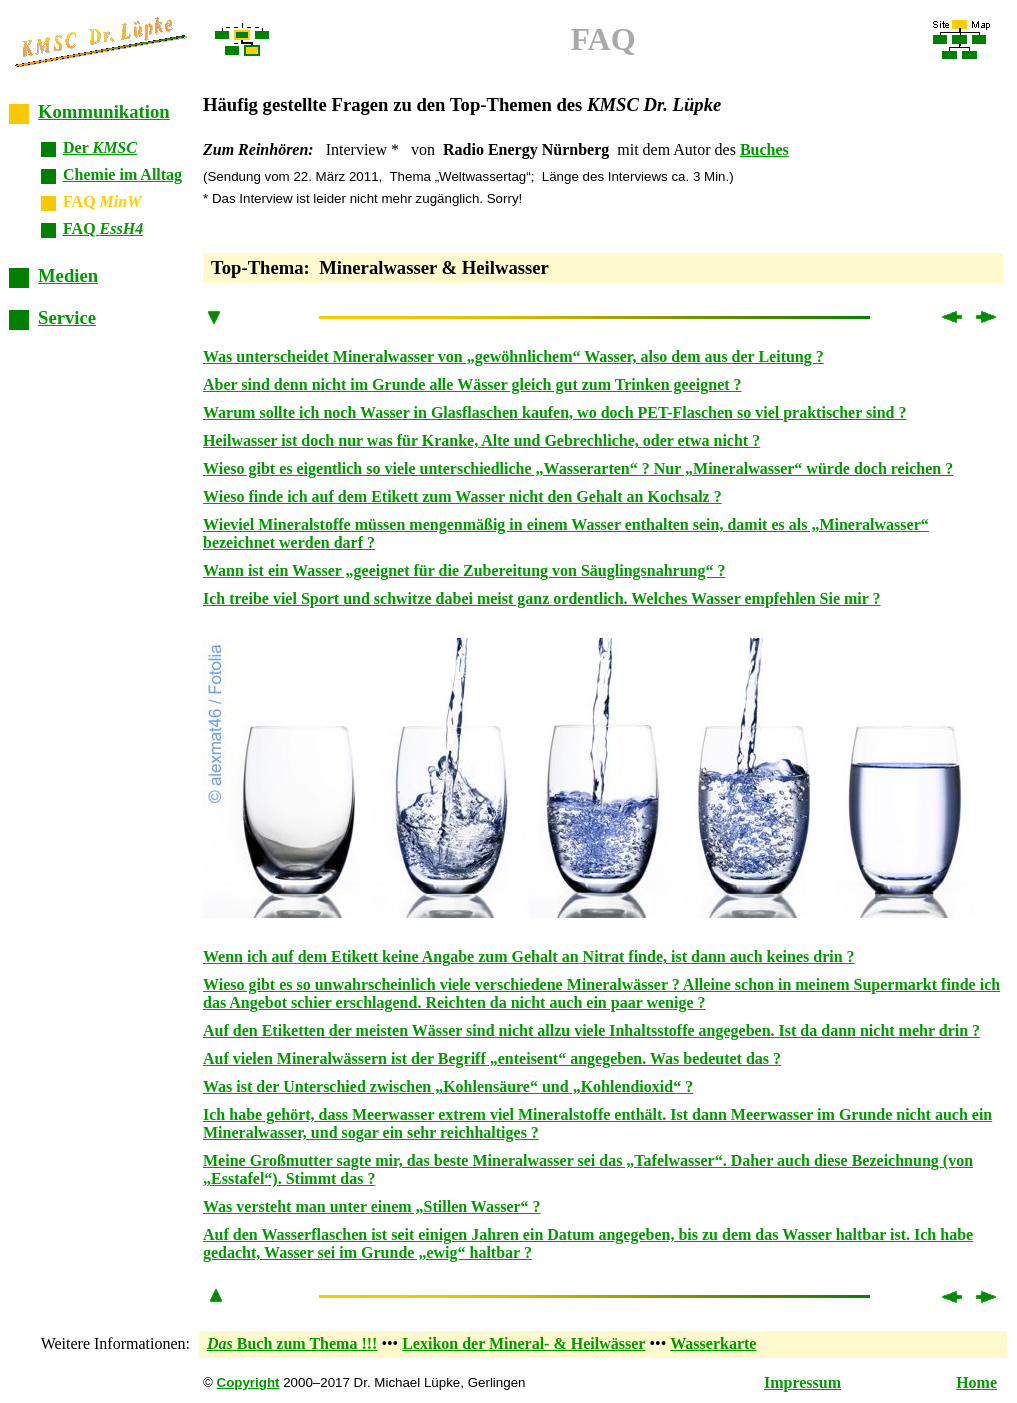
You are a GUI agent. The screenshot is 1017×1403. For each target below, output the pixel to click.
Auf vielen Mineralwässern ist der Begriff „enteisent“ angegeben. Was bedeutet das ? (492, 1058)
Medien (68, 275)
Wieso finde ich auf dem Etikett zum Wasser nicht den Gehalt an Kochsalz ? (462, 496)
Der (100, 147)
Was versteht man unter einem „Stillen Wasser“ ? (372, 1206)
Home (976, 1382)
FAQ (103, 228)
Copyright (248, 1382)
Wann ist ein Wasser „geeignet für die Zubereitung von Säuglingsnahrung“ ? (464, 570)
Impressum (802, 1382)
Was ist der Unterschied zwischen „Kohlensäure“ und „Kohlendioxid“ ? (448, 1086)
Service (67, 317)
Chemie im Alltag (122, 174)
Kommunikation (104, 111)
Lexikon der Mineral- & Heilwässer (523, 1343)
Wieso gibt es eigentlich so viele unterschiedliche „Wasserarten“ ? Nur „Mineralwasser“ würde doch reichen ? (578, 468)
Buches (764, 149)
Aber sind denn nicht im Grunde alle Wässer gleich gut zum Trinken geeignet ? (472, 384)
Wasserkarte (713, 1343)
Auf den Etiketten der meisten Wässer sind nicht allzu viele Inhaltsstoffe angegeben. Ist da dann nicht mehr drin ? (591, 1030)
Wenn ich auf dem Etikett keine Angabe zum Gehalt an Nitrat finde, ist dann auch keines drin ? (529, 956)
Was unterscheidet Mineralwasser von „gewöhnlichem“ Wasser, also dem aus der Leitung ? (513, 356)
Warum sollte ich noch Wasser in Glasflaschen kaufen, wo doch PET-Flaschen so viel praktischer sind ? (555, 412)
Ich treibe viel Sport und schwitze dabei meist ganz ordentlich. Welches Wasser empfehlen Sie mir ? (542, 598)
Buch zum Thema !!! (292, 1343)
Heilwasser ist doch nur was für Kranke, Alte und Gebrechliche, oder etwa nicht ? (481, 440)
